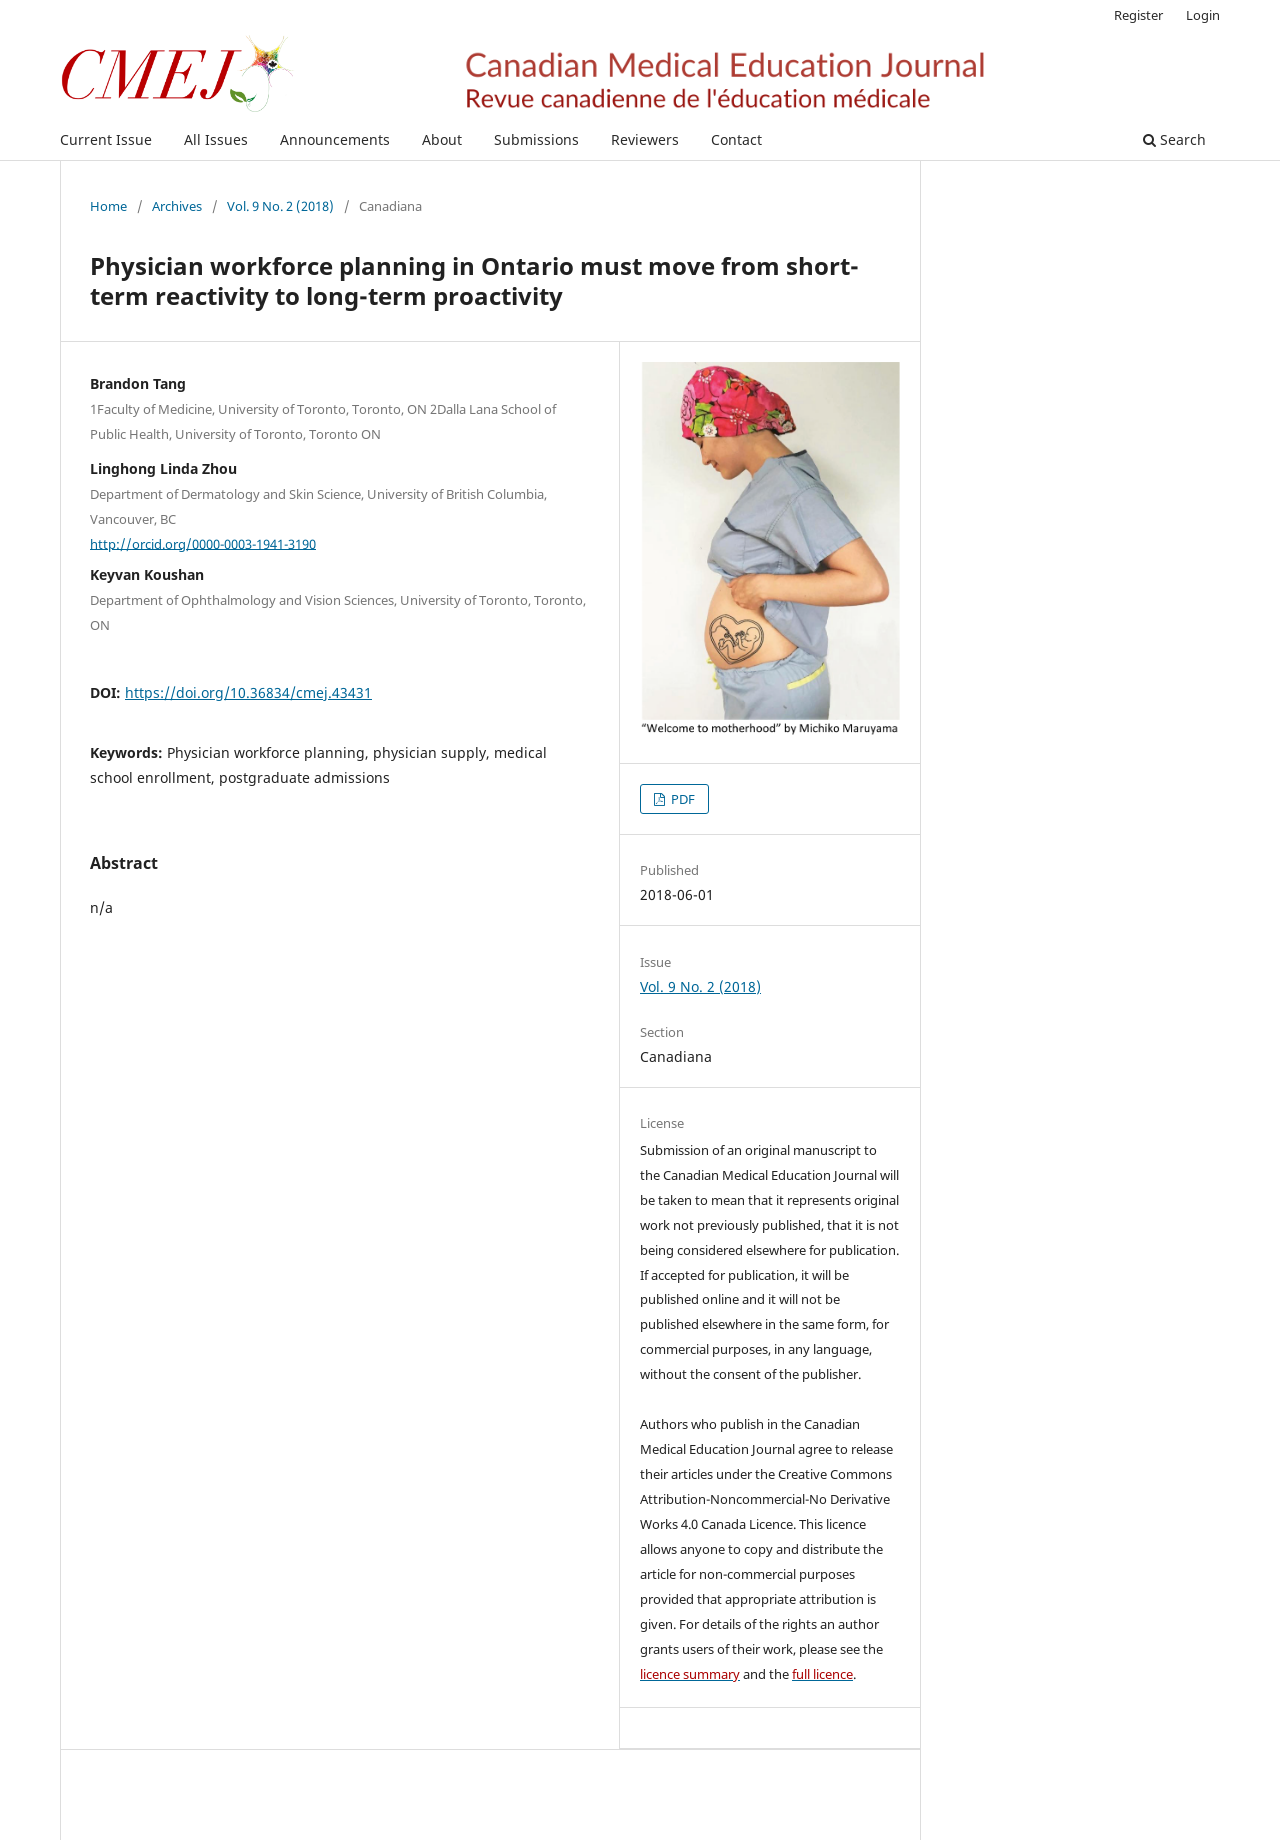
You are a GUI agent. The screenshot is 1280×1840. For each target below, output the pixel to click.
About (442, 139)
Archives (177, 206)
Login (1203, 15)
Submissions (536, 139)
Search (1174, 139)
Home (108, 206)
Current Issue (106, 139)
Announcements (335, 139)
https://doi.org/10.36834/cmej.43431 (248, 692)
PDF (681, 799)
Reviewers (645, 139)
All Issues (216, 139)
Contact (736, 139)
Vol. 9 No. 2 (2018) (280, 206)
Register (1138, 15)
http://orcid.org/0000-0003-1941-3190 (203, 543)
